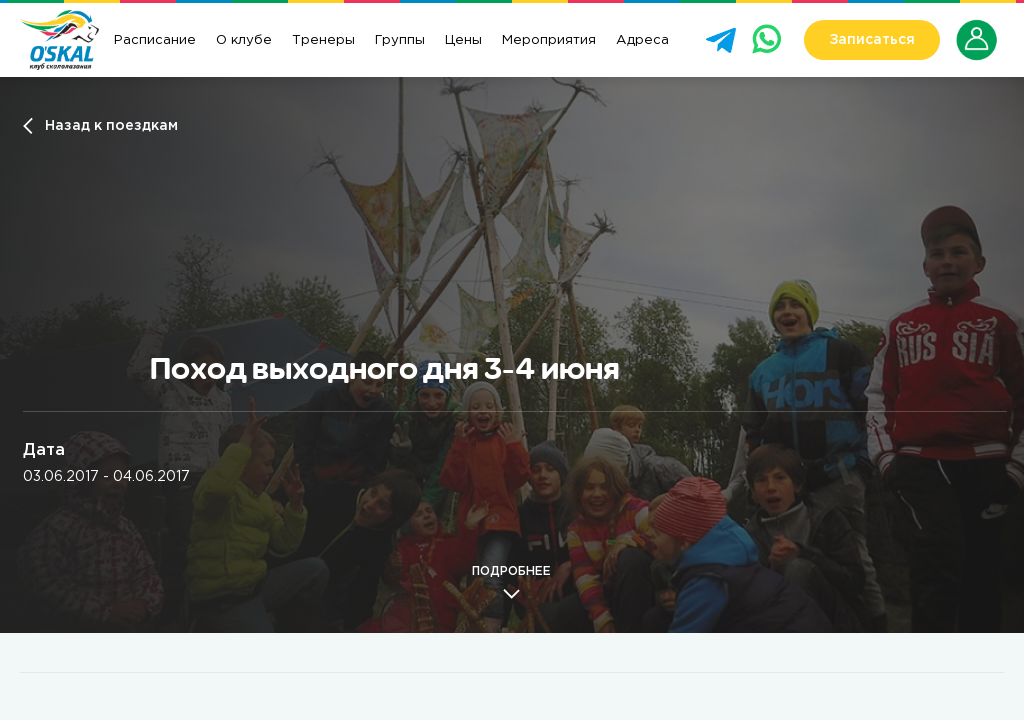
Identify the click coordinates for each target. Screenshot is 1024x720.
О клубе (244, 40)
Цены (463, 40)
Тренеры (323, 40)
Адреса (642, 40)
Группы (400, 40)
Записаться (872, 40)
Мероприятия (549, 40)
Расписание (155, 40)
